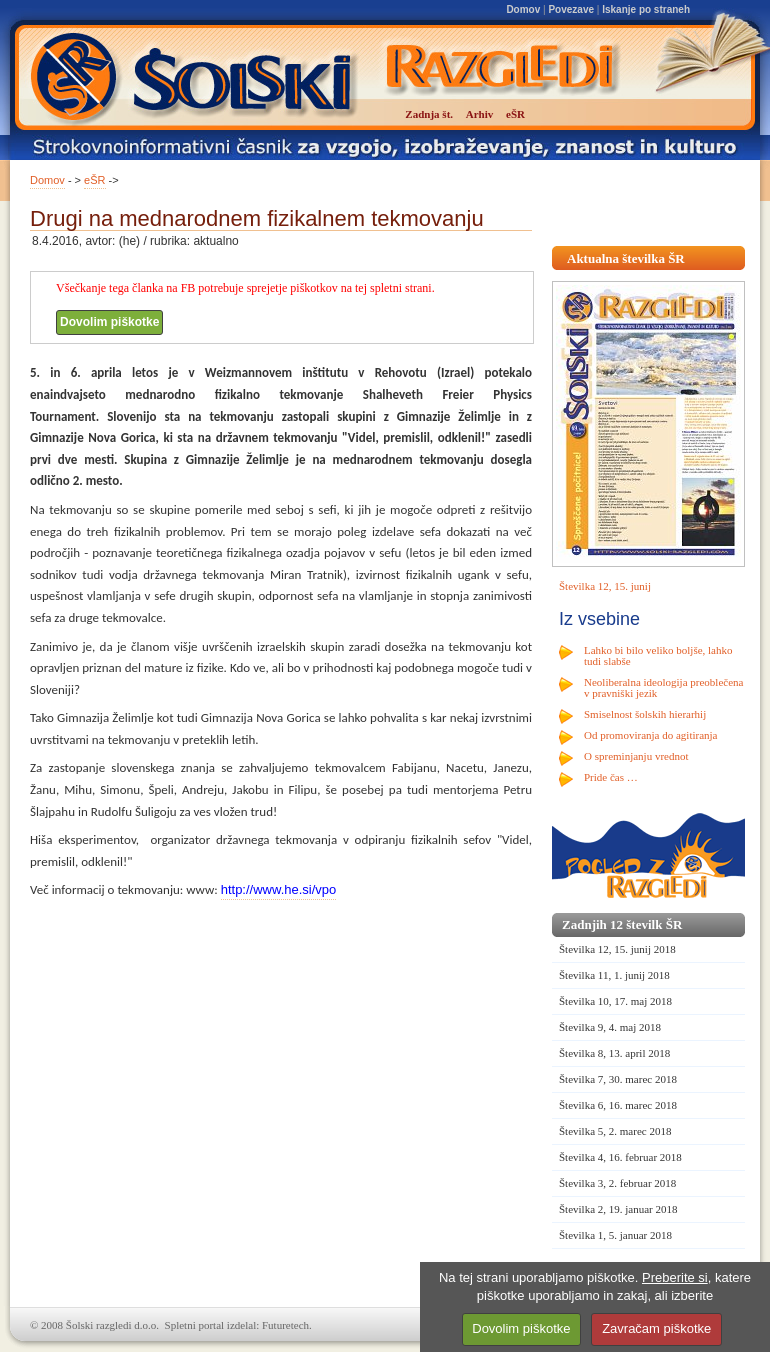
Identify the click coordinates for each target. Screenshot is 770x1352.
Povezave (571, 9)
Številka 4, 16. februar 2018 (620, 1157)
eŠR (94, 180)
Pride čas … (611, 777)
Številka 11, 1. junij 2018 (614, 975)
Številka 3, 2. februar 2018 (617, 1183)
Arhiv (480, 114)
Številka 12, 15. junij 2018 (617, 949)
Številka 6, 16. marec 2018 (618, 1105)
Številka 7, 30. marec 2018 (618, 1079)
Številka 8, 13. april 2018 (614, 1053)
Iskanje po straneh (646, 9)
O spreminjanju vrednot (636, 756)
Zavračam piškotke (656, 1328)
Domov (523, 9)
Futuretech (285, 1325)
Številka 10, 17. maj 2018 (615, 1001)
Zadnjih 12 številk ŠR (622, 924)
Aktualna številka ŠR (626, 258)
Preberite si (675, 1277)
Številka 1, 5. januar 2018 (615, 1235)
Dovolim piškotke (109, 322)
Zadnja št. (429, 114)
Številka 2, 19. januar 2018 (618, 1209)
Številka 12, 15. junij (605, 586)
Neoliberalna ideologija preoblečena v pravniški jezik (663, 687)
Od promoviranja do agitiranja (651, 735)
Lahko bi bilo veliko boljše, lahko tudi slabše (658, 655)
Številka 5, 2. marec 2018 (615, 1131)
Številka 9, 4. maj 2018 (610, 1027)
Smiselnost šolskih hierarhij (645, 714)
